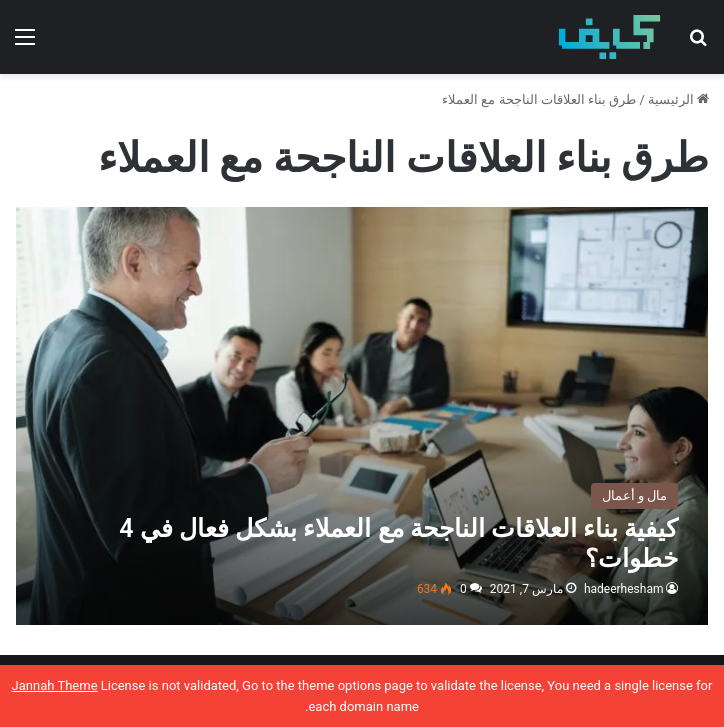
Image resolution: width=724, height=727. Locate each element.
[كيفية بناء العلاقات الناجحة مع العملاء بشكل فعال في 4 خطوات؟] (362, 416)
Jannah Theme (55, 685)
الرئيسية (678, 99)
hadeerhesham (624, 589)
